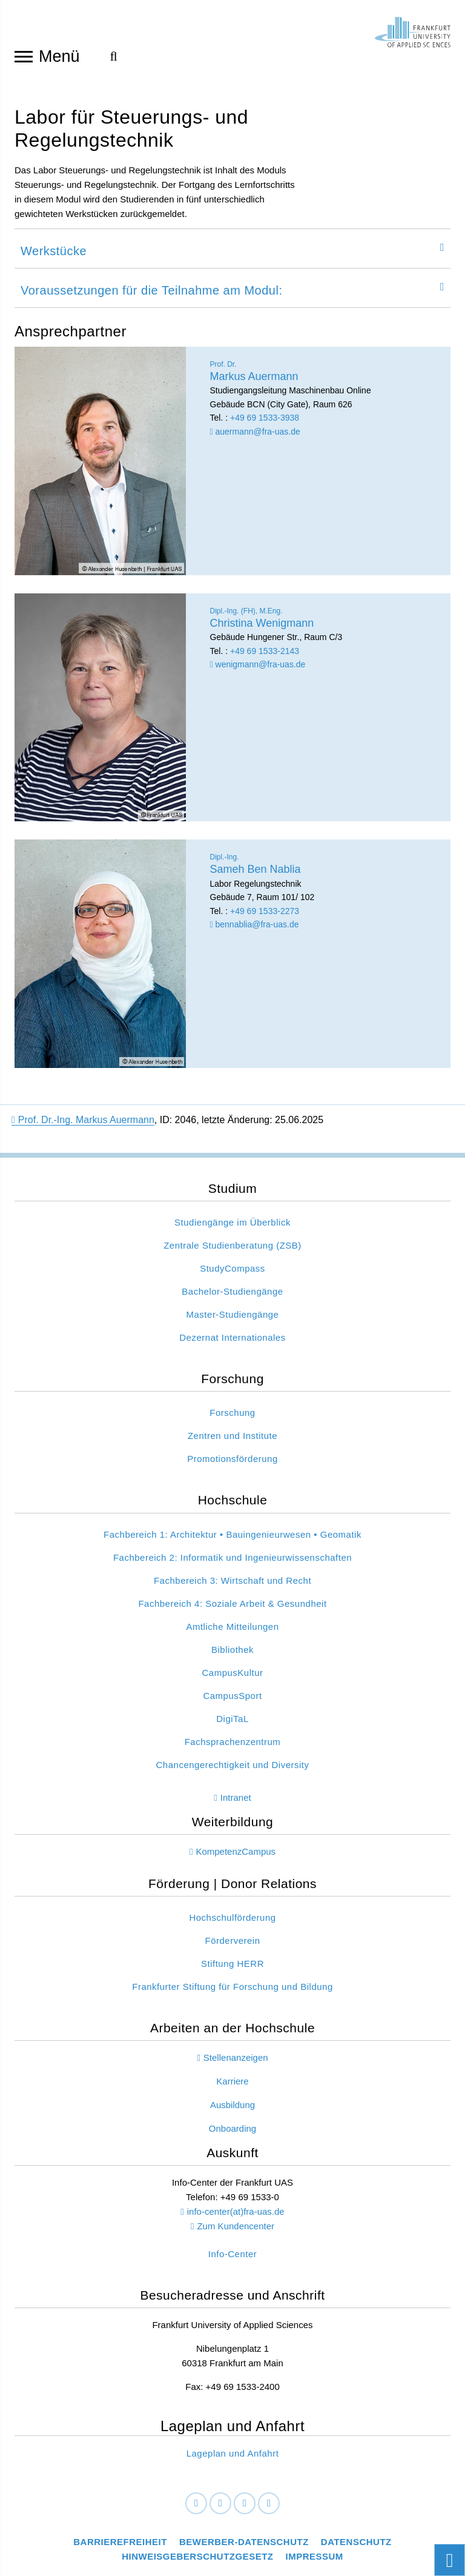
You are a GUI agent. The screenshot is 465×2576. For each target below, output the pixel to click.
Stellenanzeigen (235, 2061)
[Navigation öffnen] (24, 56)
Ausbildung (232, 2108)
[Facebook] (196, 2507)
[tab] (232, 252)
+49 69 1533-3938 (264, 421)
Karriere (232, 2085)
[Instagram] (244, 2507)
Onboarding (232, 2132)
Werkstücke (54, 254)
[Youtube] (269, 2507)
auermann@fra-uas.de (255, 435)
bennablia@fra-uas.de (254, 928)
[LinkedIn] (220, 2507)
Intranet (235, 1801)
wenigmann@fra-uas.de (258, 668)
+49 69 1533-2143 (264, 654)
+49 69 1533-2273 (264, 914)
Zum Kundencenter (235, 2229)
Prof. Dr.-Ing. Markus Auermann (83, 1123)
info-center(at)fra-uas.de (236, 2215)
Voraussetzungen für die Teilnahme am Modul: (152, 294)
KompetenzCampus (235, 1855)
